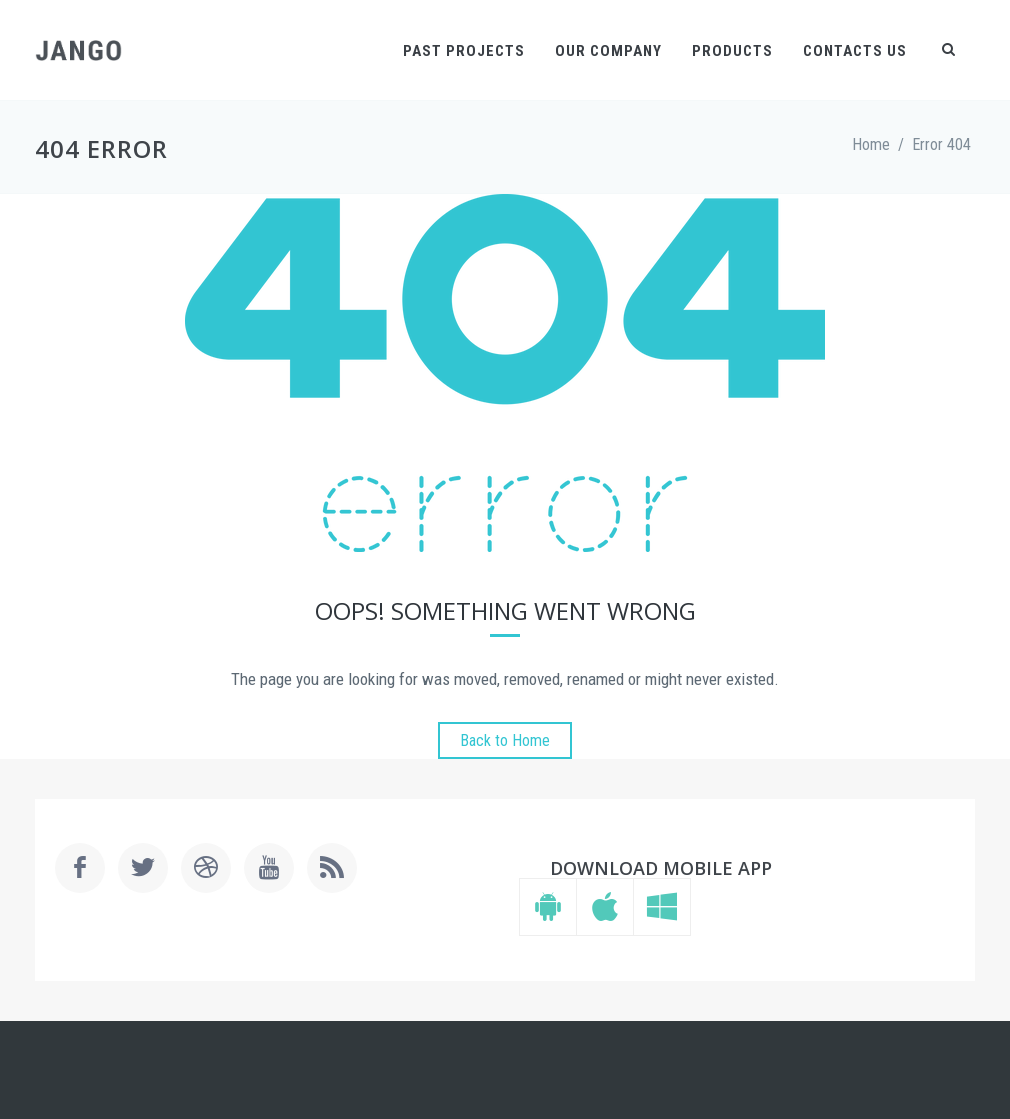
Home (871, 144)
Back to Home (505, 740)
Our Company (608, 51)
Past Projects (464, 51)
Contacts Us (855, 51)
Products (732, 51)
